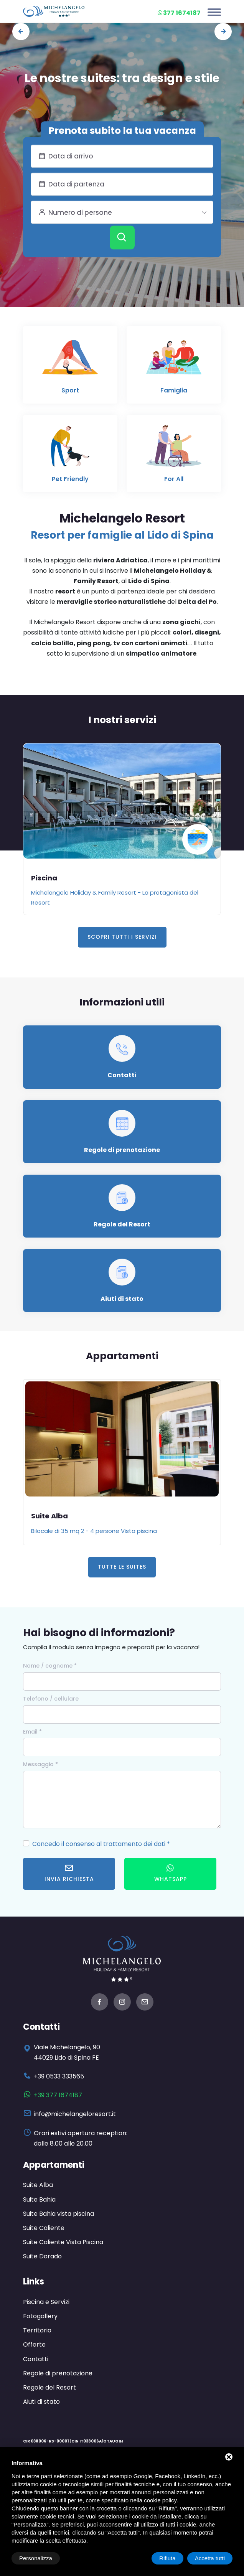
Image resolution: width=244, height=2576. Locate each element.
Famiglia (173, 390)
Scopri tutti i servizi (122, 937)
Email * (32, 1731)
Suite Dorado (42, 2256)
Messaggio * (40, 1764)
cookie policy (160, 2500)
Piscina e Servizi (46, 2301)
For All (173, 479)
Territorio (37, 2330)
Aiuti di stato (122, 1298)
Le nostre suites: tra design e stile (122, 78)
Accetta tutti (210, 2558)
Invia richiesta (69, 1873)
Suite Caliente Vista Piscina (63, 2242)
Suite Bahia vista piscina (58, 2213)
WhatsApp (170, 1873)
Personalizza (35, 2558)
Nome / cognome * (50, 1666)
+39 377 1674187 (58, 2095)
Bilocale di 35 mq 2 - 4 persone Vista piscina (94, 1531)
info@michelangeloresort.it (75, 2114)
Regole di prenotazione (122, 1149)
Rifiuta (167, 2558)
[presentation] (21, 31)
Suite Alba (49, 1516)
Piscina (44, 878)
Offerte (34, 2344)
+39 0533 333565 (59, 2076)
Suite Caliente (43, 2227)
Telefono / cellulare (51, 1699)
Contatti (122, 1075)
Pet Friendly (70, 479)
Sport (70, 390)
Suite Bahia (39, 2199)
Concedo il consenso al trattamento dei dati (98, 1843)
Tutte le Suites (122, 1567)
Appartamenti (53, 2165)
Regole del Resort (122, 1224)
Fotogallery (40, 2316)
